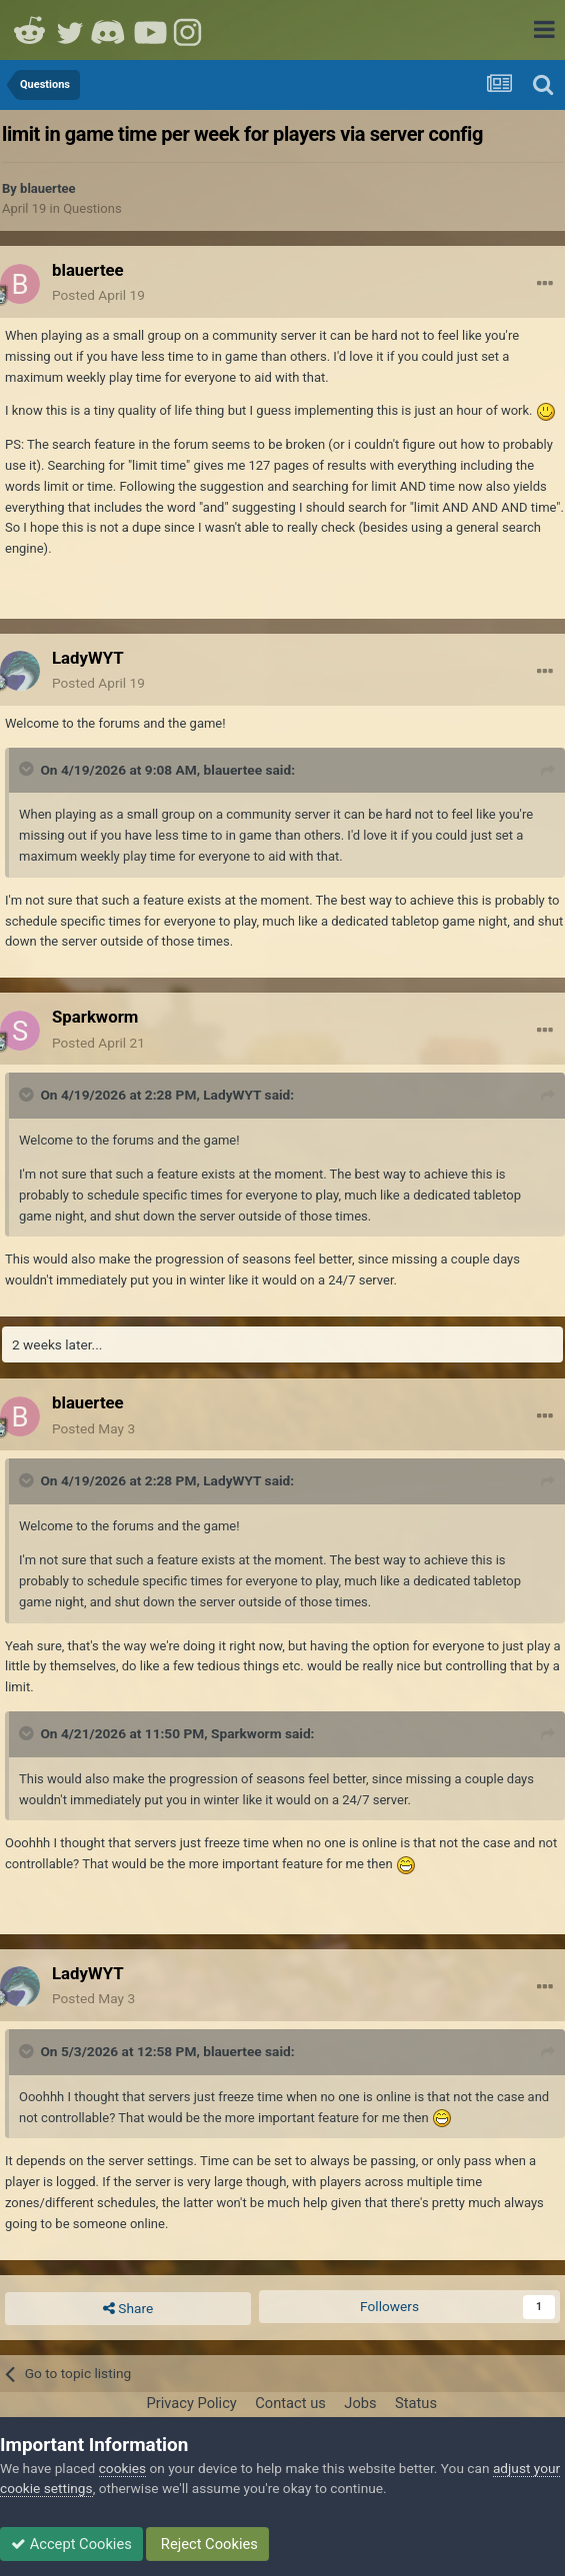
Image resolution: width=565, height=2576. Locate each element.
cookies (122, 2468)
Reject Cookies (207, 2544)
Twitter (70, 30)
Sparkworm (246, 1733)
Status (416, 2403)
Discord (110, 30)
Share (128, 2309)
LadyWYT (232, 1095)
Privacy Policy (191, 2403)
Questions (92, 208)
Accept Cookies (71, 2544)
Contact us (290, 2403)
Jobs (360, 2403)
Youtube (150, 30)
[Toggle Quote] (28, 769)
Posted (98, 295)
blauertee (48, 188)
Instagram (190, 30)
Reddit (30, 30)
